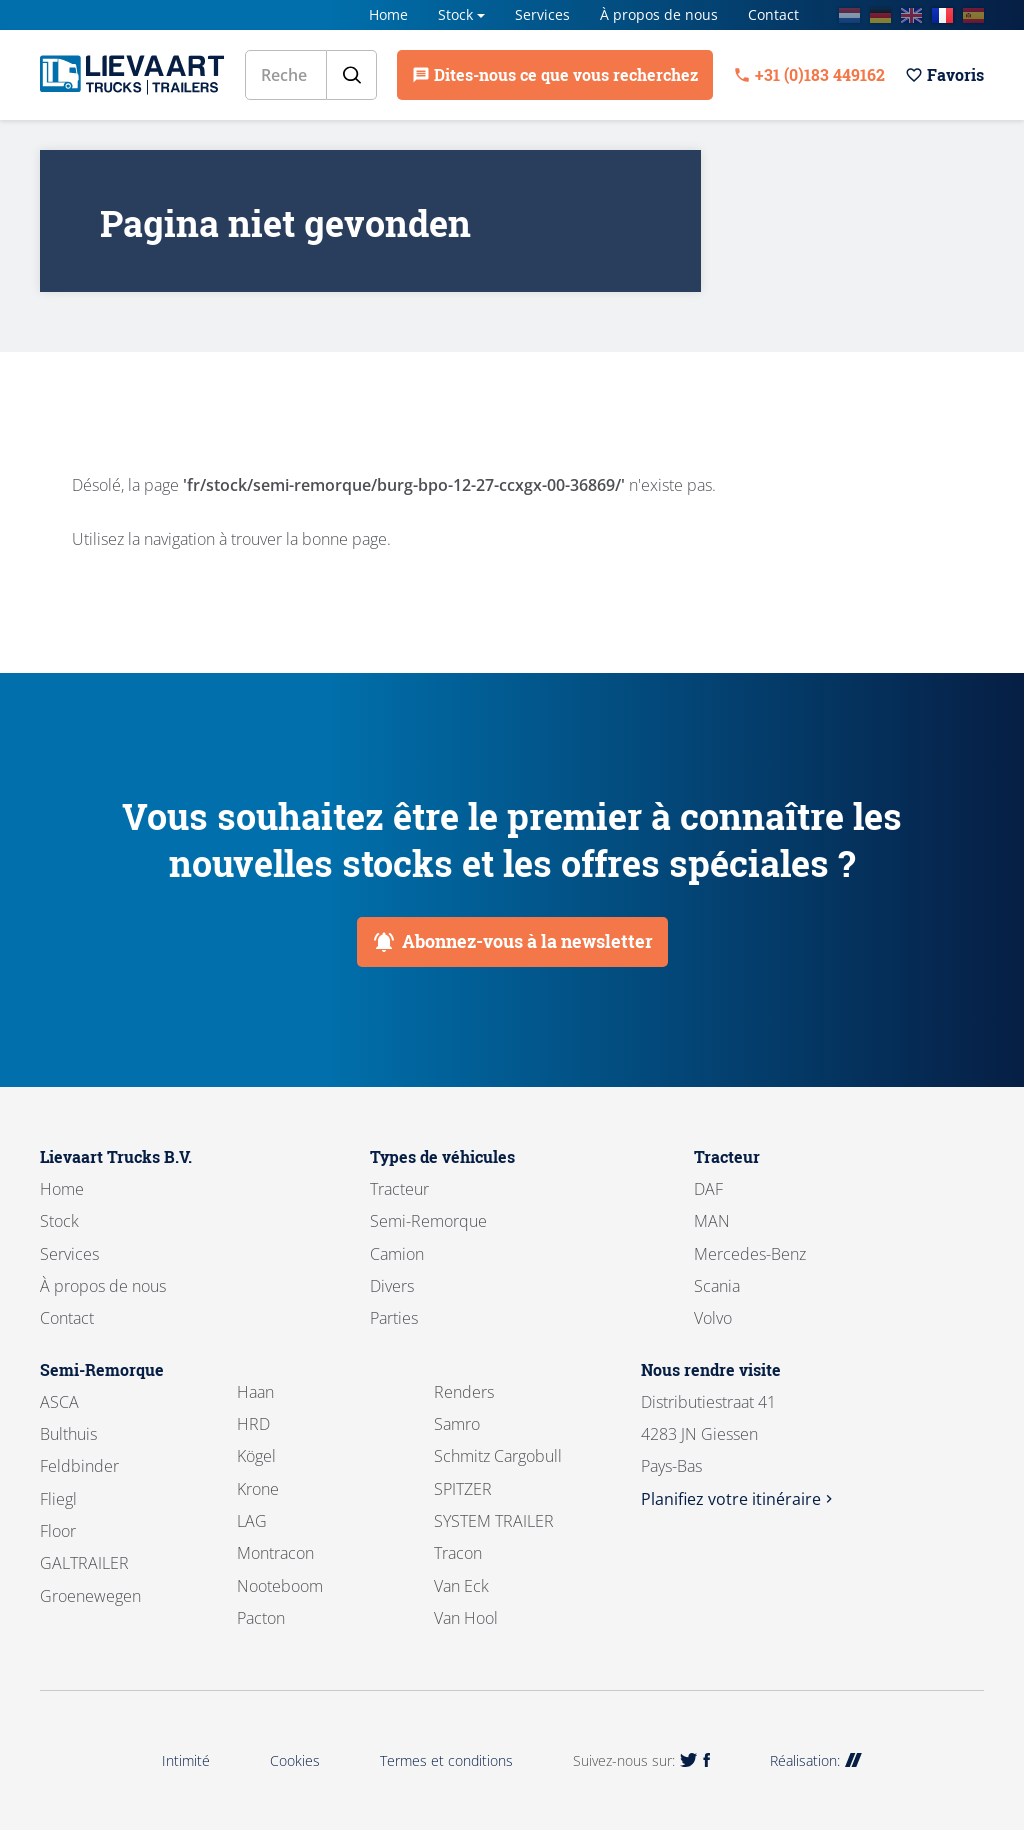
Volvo (713, 1318)
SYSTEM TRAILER (494, 1521)
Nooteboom (280, 1586)
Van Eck (461, 1586)
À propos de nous (659, 14)
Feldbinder (79, 1466)
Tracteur (399, 1189)
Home (388, 14)
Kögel (256, 1456)
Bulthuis (68, 1434)
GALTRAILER (84, 1563)
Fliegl (58, 1499)
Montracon (275, 1553)
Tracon (458, 1553)
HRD (253, 1424)
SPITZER (463, 1489)
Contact (773, 14)
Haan (255, 1392)
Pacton (261, 1618)
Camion (397, 1254)
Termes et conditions (446, 1760)
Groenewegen (90, 1596)
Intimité (186, 1760)
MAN (712, 1221)
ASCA (59, 1402)
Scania (717, 1286)
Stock (455, 14)
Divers (392, 1286)
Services (542, 14)
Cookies (295, 1760)
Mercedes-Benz (750, 1254)
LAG (252, 1521)
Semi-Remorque (428, 1221)
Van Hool (466, 1618)
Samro (457, 1424)
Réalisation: (816, 1760)
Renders (464, 1392)
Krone (258, 1489)
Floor (58, 1531)
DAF (708, 1189)
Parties (394, 1318)
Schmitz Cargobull (498, 1456)
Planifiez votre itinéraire (739, 1499)
